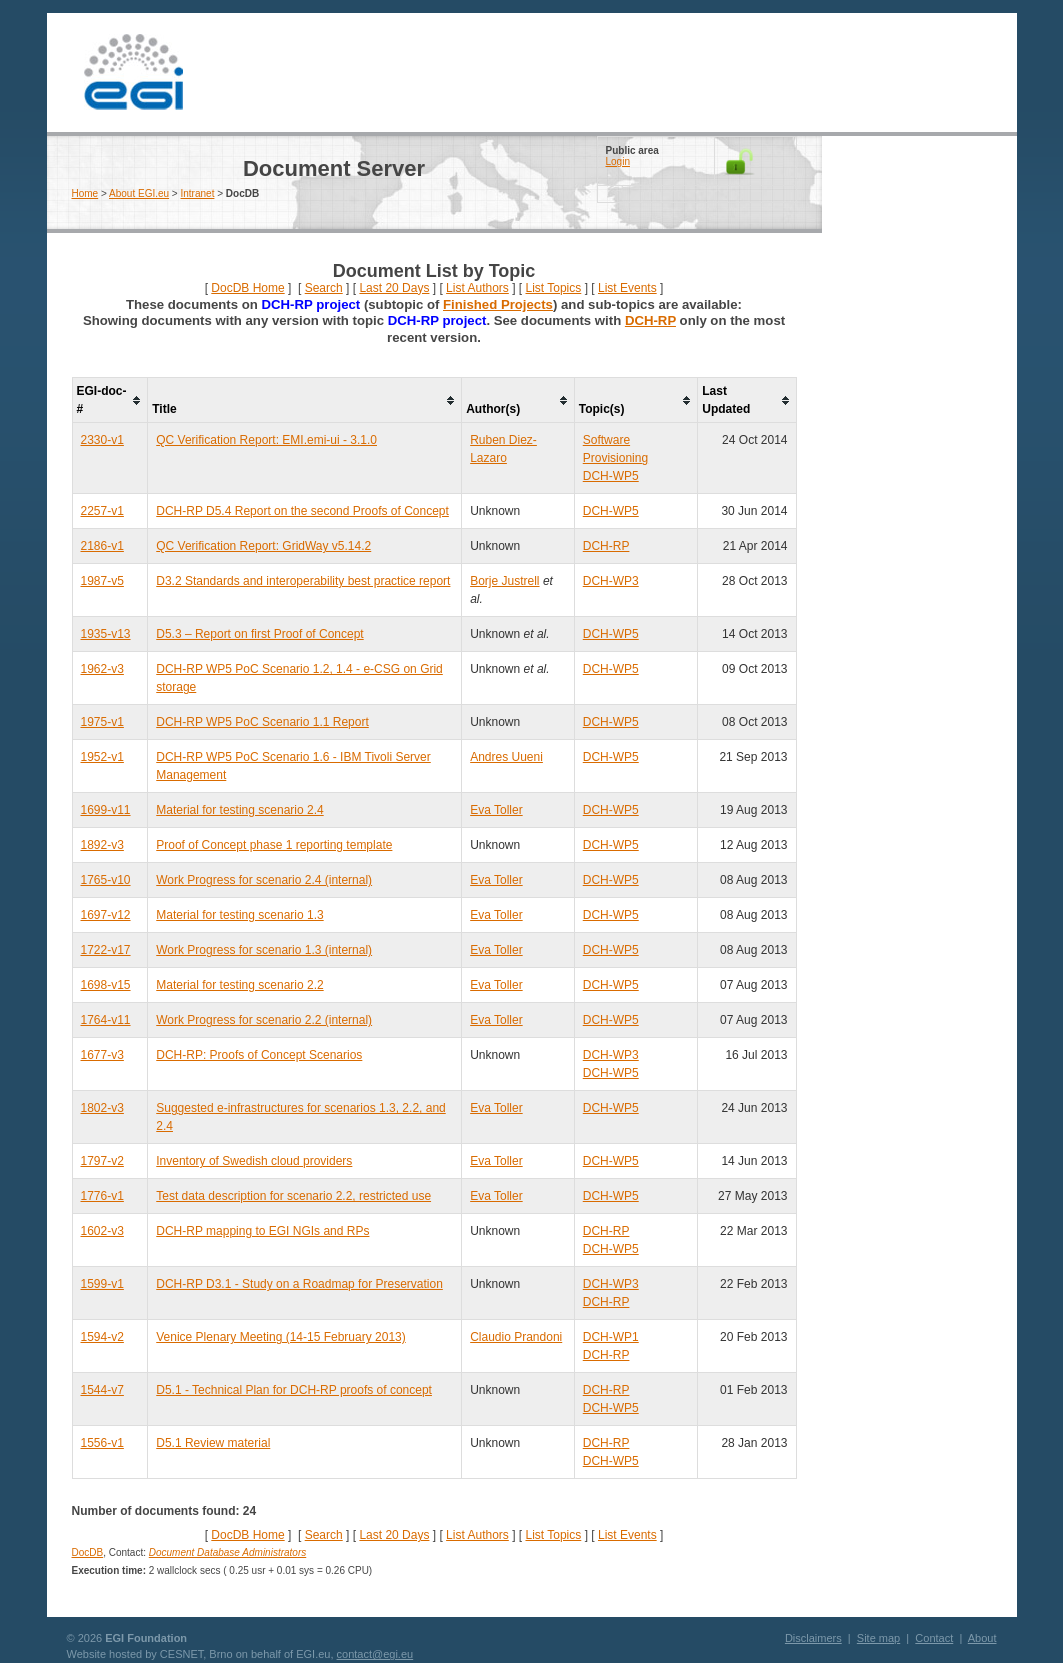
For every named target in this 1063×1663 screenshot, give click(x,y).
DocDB (88, 1552)
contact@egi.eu (375, 1654)
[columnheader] (110, 400)
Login (618, 161)
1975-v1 (102, 722)
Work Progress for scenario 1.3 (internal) (264, 950)
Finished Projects (498, 304)
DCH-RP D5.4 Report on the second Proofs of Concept (302, 511)
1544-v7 (102, 1390)
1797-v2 (102, 1161)
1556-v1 (102, 1443)
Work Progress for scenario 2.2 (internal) (264, 1020)
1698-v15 (106, 985)
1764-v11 (106, 1020)
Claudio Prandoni (516, 1337)
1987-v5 (102, 581)
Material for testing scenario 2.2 (239, 985)
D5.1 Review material (213, 1443)
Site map (878, 1638)
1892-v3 (102, 845)
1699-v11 (106, 810)
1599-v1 (102, 1284)
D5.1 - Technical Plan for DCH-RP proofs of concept (294, 1390)
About (982, 1638)
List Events (627, 288)
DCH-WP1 (611, 1337)
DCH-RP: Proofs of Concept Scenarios (259, 1055)
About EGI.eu (139, 193)
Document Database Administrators (227, 1552)
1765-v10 (106, 880)
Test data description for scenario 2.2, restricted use (293, 1196)
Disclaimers (813, 1638)
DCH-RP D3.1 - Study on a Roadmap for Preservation (299, 1284)
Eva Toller (496, 810)
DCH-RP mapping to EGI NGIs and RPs (262, 1231)
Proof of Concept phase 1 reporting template (274, 845)
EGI (134, 72)
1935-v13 (106, 634)
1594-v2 (102, 1337)
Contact (934, 1638)
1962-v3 (102, 669)
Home (85, 193)
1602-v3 (102, 1231)
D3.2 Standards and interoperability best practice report (303, 581)
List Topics (553, 288)
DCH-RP (650, 320)
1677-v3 (102, 1055)
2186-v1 (102, 546)
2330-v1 (102, 440)
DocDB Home (247, 288)
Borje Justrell (504, 581)
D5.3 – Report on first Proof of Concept (259, 634)
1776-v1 (102, 1196)
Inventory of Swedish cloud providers (254, 1161)
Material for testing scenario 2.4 (239, 810)
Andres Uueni (506, 757)
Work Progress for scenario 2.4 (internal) (264, 880)
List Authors (477, 288)
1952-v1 (102, 757)
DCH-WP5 (611, 476)
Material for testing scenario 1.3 (239, 915)
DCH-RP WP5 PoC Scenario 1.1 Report (262, 722)
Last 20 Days (394, 288)
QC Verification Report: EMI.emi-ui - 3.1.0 (266, 440)
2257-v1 (102, 511)
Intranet (198, 193)
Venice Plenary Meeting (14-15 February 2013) (280, 1337)
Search (324, 288)
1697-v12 (106, 915)
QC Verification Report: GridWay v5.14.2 (263, 546)
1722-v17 (106, 950)
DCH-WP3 (611, 581)
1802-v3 (102, 1108)
